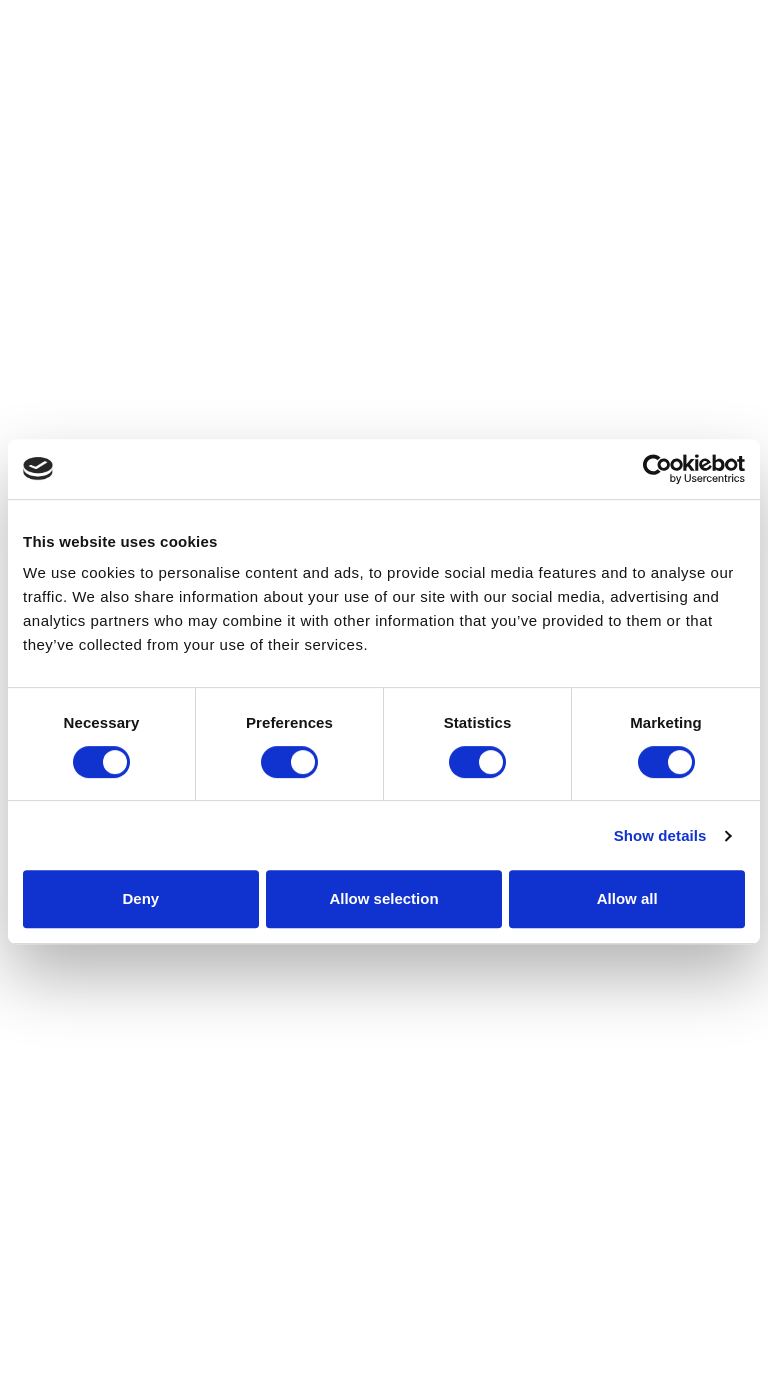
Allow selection (383, 898)
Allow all (627, 898)
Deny (140, 898)
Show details (660, 835)
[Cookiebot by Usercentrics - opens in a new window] (657, 469)
